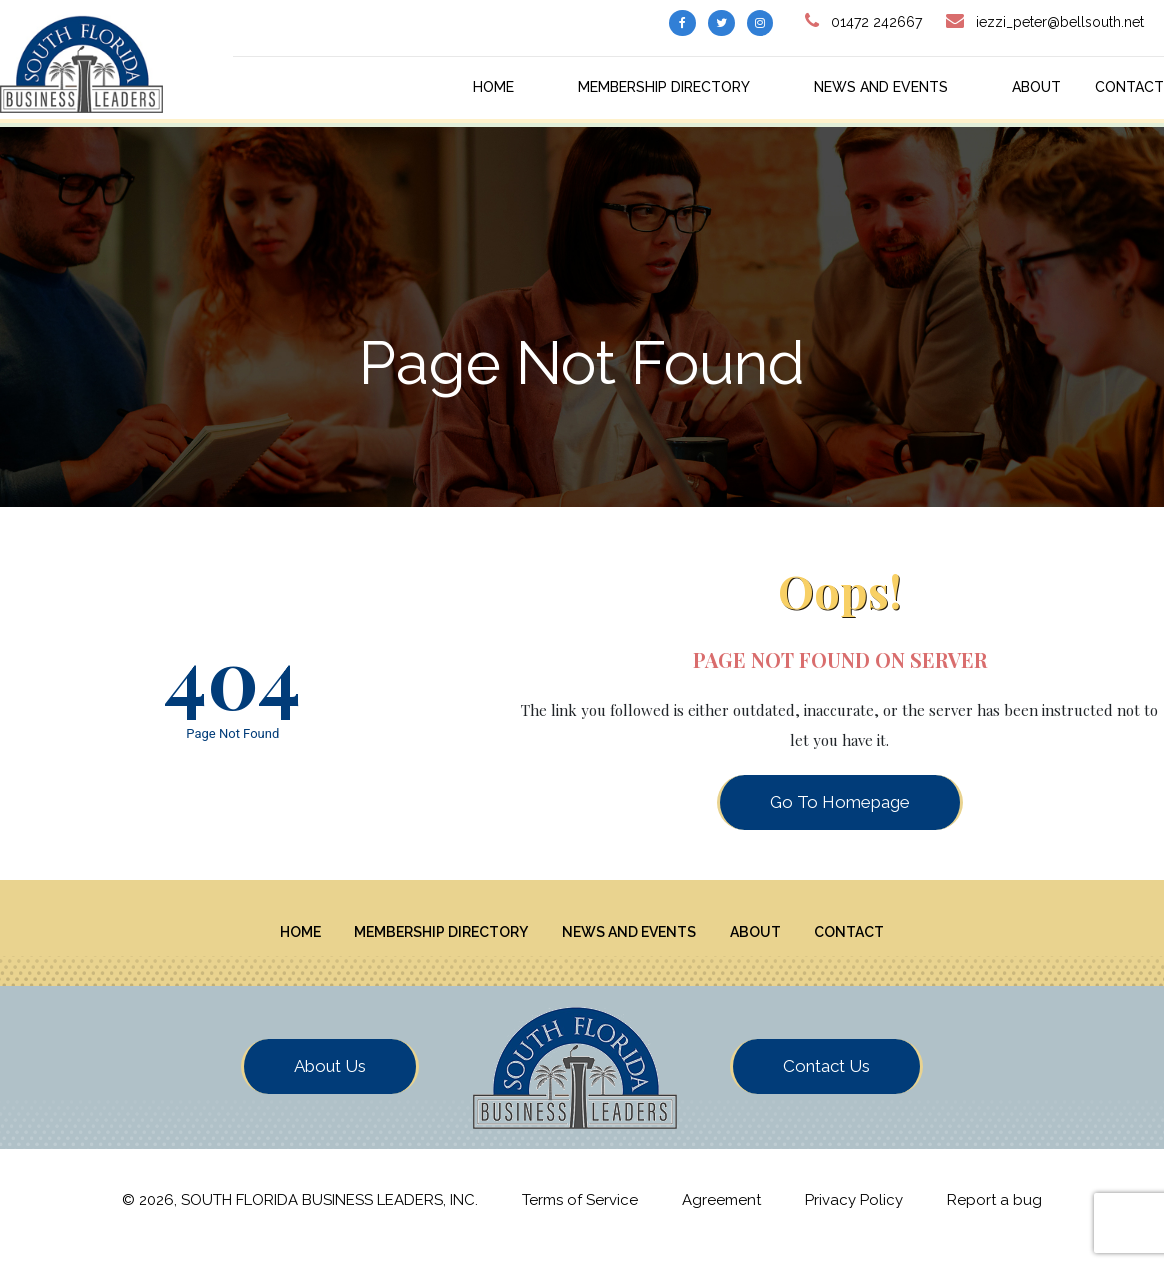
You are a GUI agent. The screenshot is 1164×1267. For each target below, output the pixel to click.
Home (493, 87)
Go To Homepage (840, 802)
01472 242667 (876, 22)
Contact (1129, 87)
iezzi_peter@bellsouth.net (1060, 22)
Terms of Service (580, 1215)
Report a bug (994, 1215)
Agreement (721, 1215)
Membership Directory (664, 87)
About (1036, 87)
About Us (330, 1081)
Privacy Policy (854, 1215)
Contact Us (826, 1081)
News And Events (881, 87)
